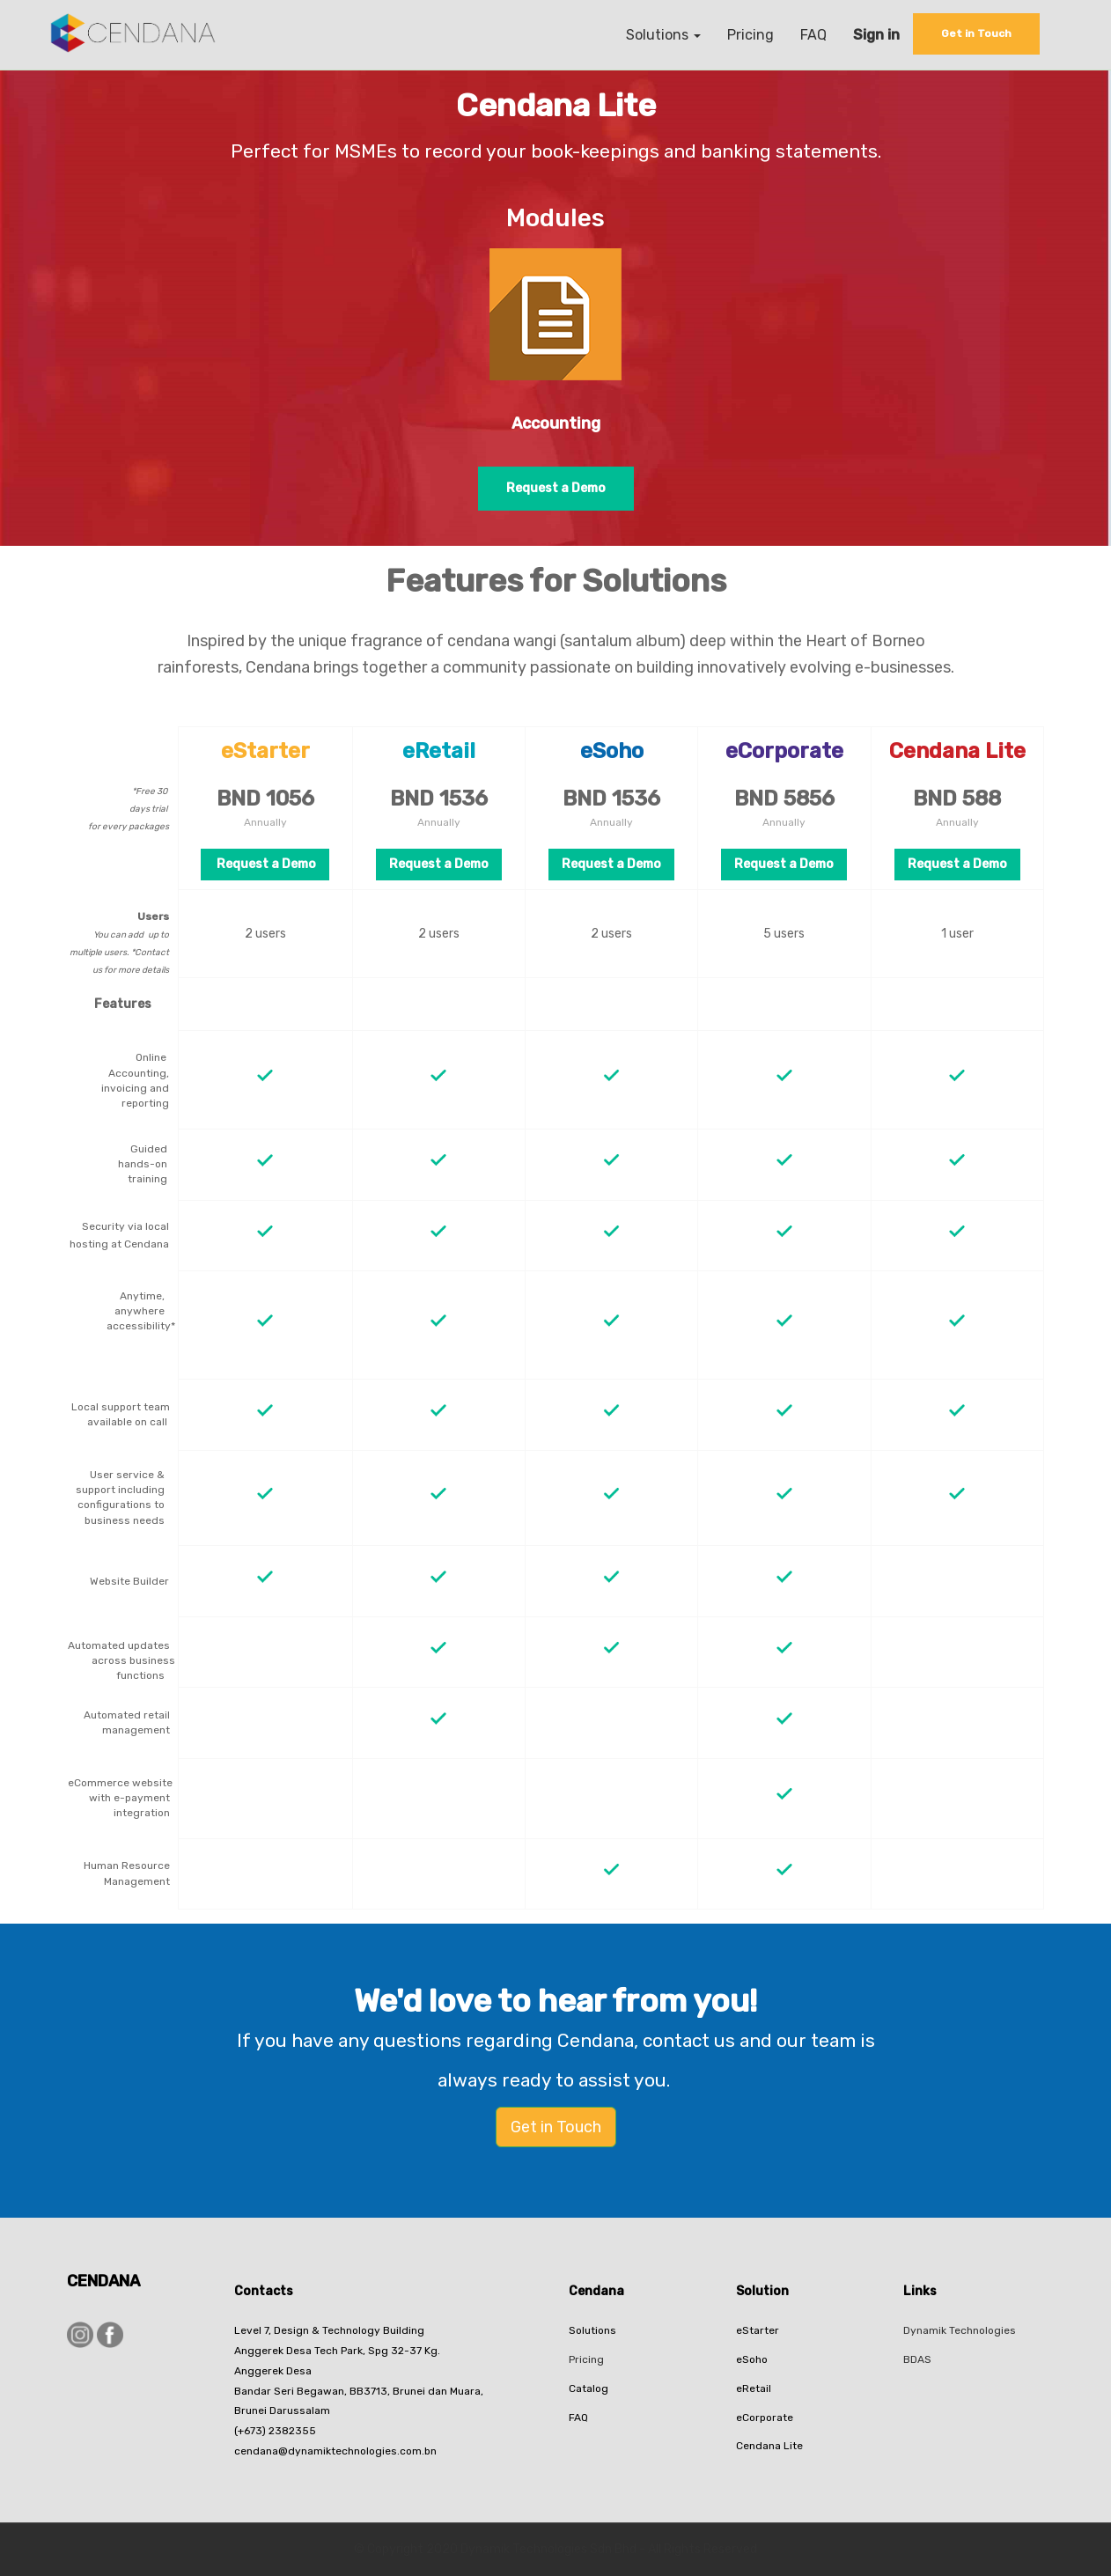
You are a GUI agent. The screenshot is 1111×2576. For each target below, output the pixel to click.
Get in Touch (556, 2127)
